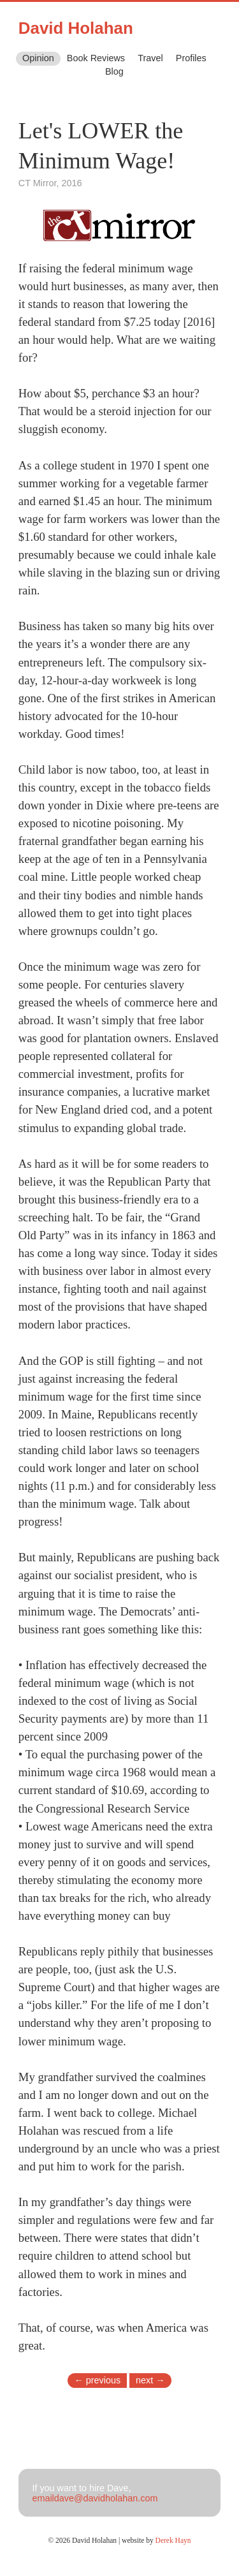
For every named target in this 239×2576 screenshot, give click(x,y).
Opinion (38, 58)
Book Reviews (96, 58)
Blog (114, 71)
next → (150, 2380)
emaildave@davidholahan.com (94, 2498)
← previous (97, 2380)
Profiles (191, 58)
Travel (150, 58)
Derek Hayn (173, 2540)
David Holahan (75, 28)
